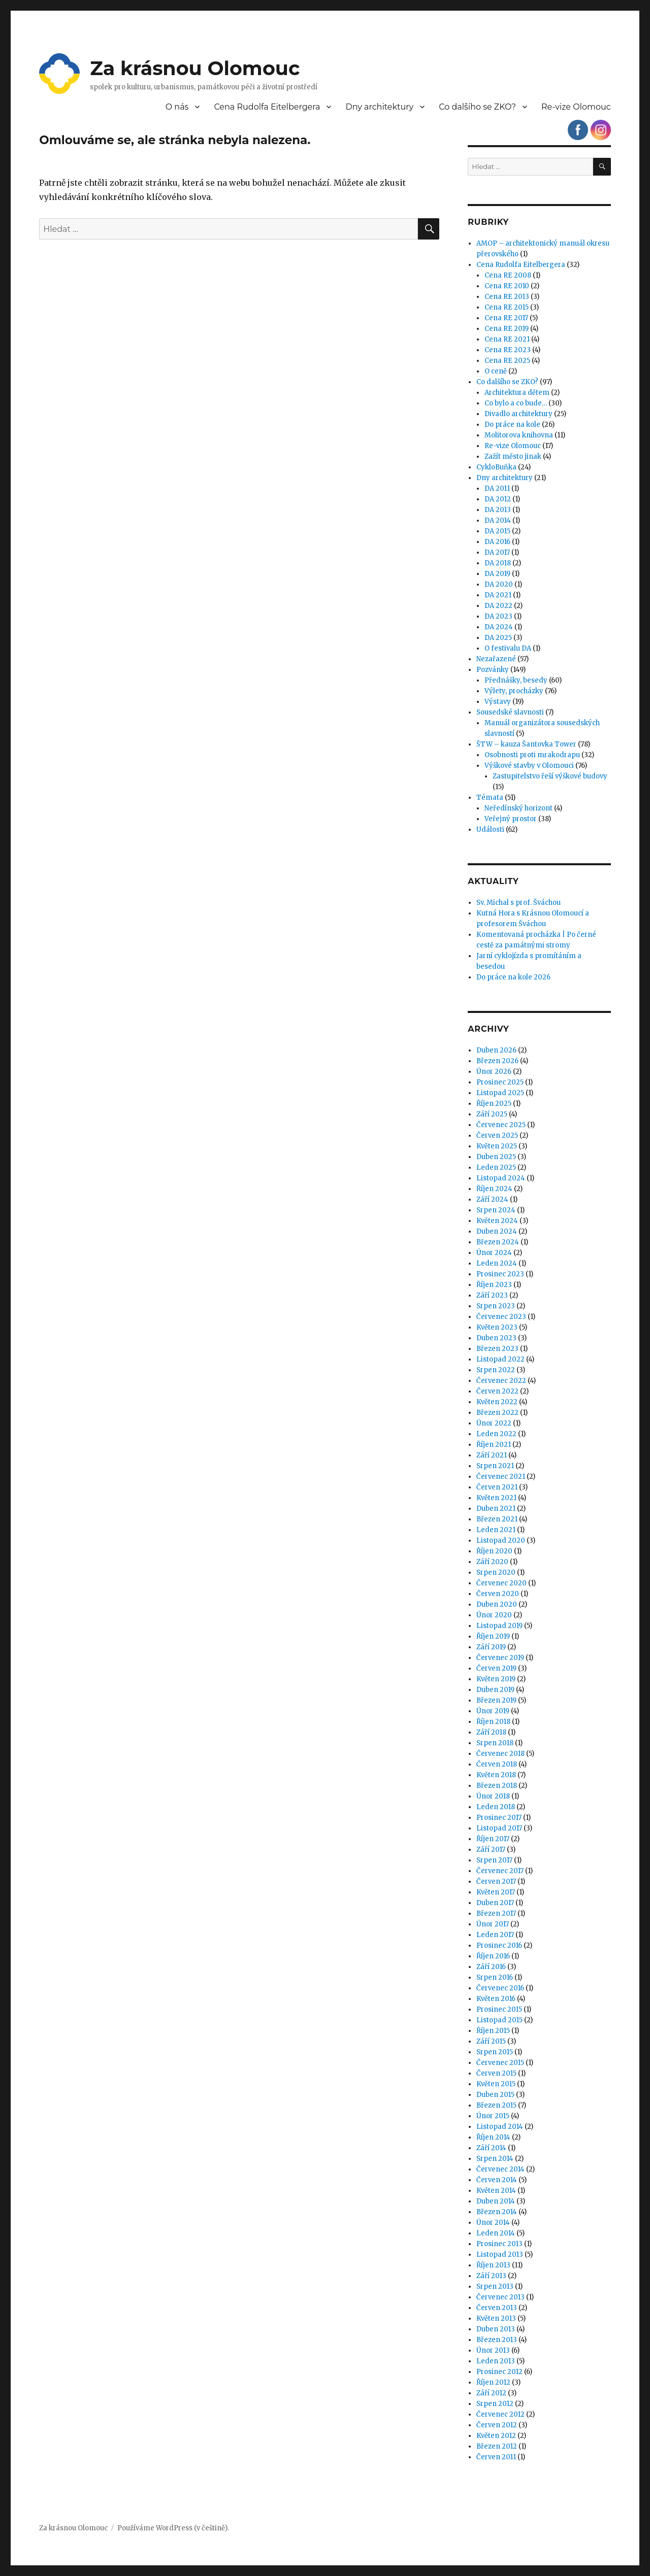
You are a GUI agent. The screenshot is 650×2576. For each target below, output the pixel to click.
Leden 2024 (496, 1263)
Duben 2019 (495, 1689)
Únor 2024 (494, 1252)
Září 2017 (490, 1849)
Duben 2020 (496, 1604)
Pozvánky (492, 669)
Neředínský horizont (518, 808)
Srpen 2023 (495, 1306)
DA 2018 (497, 563)
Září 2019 (491, 1647)
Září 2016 (491, 1966)
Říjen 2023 (494, 1284)
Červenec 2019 (500, 1657)
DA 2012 (497, 499)
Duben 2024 (496, 1231)
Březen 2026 (497, 1061)
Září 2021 (491, 1455)
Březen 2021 (496, 1519)
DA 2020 (498, 584)
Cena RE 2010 (506, 286)
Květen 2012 (496, 2435)
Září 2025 (491, 1114)
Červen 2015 (496, 2073)
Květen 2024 (497, 1220)
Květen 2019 (495, 1679)
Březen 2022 (497, 1412)
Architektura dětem (516, 392)
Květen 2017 (495, 1892)
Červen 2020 (497, 1593)
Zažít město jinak (512, 456)
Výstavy (497, 701)
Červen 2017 (496, 1881)
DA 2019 (497, 573)
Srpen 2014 (494, 2158)
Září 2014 (491, 2148)
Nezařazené (496, 659)
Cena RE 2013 (506, 296)
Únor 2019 (492, 1711)
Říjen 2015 (493, 2030)
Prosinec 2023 (500, 1274)
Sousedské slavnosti (510, 712)
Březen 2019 (496, 1700)
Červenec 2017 (500, 1871)
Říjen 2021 (493, 1444)
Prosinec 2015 (499, 2009)
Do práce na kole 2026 (513, 977)
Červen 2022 (497, 1391)
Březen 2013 (496, 2339)
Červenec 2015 (500, 2062)
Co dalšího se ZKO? (477, 107)
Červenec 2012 (500, 2414)
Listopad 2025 (500, 1093)
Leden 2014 (495, 2233)
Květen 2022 (496, 1402)
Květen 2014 (496, 2190)
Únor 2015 (492, 2116)
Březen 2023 (497, 1348)
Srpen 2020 (495, 1572)
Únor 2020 (494, 1615)
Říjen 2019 (493, 1636)
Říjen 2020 (494, 1551)
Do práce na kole (512, 424)
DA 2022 (498, 605)
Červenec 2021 (500, 1476)
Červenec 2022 (501, 1380)
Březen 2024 (497, 1242)
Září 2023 (492, 1295)
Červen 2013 (496, 2307)
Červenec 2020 (501, 1583)
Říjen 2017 (492, 1839)
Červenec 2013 (500, 2297)
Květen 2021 (496, 1498)
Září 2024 (492, 1199)
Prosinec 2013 (499, 2244)
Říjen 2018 (493, 1721)
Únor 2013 (493, 2350)
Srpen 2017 (494, 1860)
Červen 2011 (496, 2457)
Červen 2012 (496, 2425)
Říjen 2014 (493, 2137)
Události (490, 829)
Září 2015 (491, 2041)
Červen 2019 (496, 1668)
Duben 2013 (495, 2329)
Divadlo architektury (518, 414)
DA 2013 (497, 509)
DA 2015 (497, 531)
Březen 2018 (496, 1785)
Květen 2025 (496, 1146)
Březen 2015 (496, 2105)
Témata (489, 797)
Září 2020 (492, 1561)
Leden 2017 (495, 1934)
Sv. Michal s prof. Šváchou (518, 902)
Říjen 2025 (493, 1103)
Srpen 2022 (495, 1370)
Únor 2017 (492, 1924)
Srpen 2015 (494, 2052)
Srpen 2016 (494, 1977)
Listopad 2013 (499, 2254)
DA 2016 (497, 541)
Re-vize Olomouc (576, 107)
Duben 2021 (495, 1508)
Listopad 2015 (499, 2020)
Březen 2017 (496, 1913)
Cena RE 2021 (507, 339)
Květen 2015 (495, 2084)
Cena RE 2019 (506, 328)
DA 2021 (497, 595)
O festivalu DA (507, 648)
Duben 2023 (496, 1338)
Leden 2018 (495, 1807)
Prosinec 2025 (500, 1082)
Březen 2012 (496, 2446)
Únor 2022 (493, 1423)
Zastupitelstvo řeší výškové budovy (550, 776)
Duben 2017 (495, 1903)
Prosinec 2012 (499, 2371)
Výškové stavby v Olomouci (529, 765)
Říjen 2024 (494, 1188)
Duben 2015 (495, 2094)
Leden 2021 (495, 1530)
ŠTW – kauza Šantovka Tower (526, 744)
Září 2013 (491, 2276)
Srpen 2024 (495, 1210)
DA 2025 (498, 637)
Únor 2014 (493, 2222)
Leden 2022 (496, 1434)
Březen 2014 (496, 2212)
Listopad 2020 (500, 1540)
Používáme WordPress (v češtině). (173, 2528)
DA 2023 (498, 616)
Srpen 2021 (495, 1466)
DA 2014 (497, 520)
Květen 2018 (496, 1775)
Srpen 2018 (494, 1743)
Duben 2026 (496, 1050)
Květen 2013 (496, 2318)
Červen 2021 (496, 1487)
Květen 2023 (496, 1327)
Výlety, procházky (513, 691)
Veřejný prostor (510, 819)
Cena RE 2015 (506, 307)
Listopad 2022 (500, 1359)
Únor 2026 (493, 1071)
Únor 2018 (493, 1796)
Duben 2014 (495, 2201)
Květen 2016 (495, 1998)
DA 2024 (498, 627)
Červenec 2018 (500, 1753)
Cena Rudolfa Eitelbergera (267, 107)
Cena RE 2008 (507, 275)
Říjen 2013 (493, 2265)
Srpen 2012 (494, 2403)
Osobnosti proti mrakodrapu (532, 755)
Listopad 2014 (499, 2126)
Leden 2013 (495, 2361)
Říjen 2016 (493, 1956)
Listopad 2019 (499, 1625)
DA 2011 (497, 488)
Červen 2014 (496, 2180)
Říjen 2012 (493, 2382)
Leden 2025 (496, 1167)
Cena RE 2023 (507, 350)
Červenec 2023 (501, 1316)
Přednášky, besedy (515, 680)
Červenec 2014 (500, 2169)
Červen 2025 (497, 1135)
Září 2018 (491, 1732)
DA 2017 (497, 552)
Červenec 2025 (501, 1125)
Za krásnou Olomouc (195, 68)
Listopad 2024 (500, 1178)
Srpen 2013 (494, 2286)
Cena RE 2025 (507, 360)
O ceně (495, 371)
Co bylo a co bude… (515, 403)
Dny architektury (379, 107)
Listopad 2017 (499, 1828)
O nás (177, 107)
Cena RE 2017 (506, 318)
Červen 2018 (496, 1764)
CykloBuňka (496, 467)
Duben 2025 (496, 1157)
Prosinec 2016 (499, 1945)
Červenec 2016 (500, 1988)
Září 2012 (491, 2393)
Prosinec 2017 (499, 1817)
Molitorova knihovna (518, 435)
